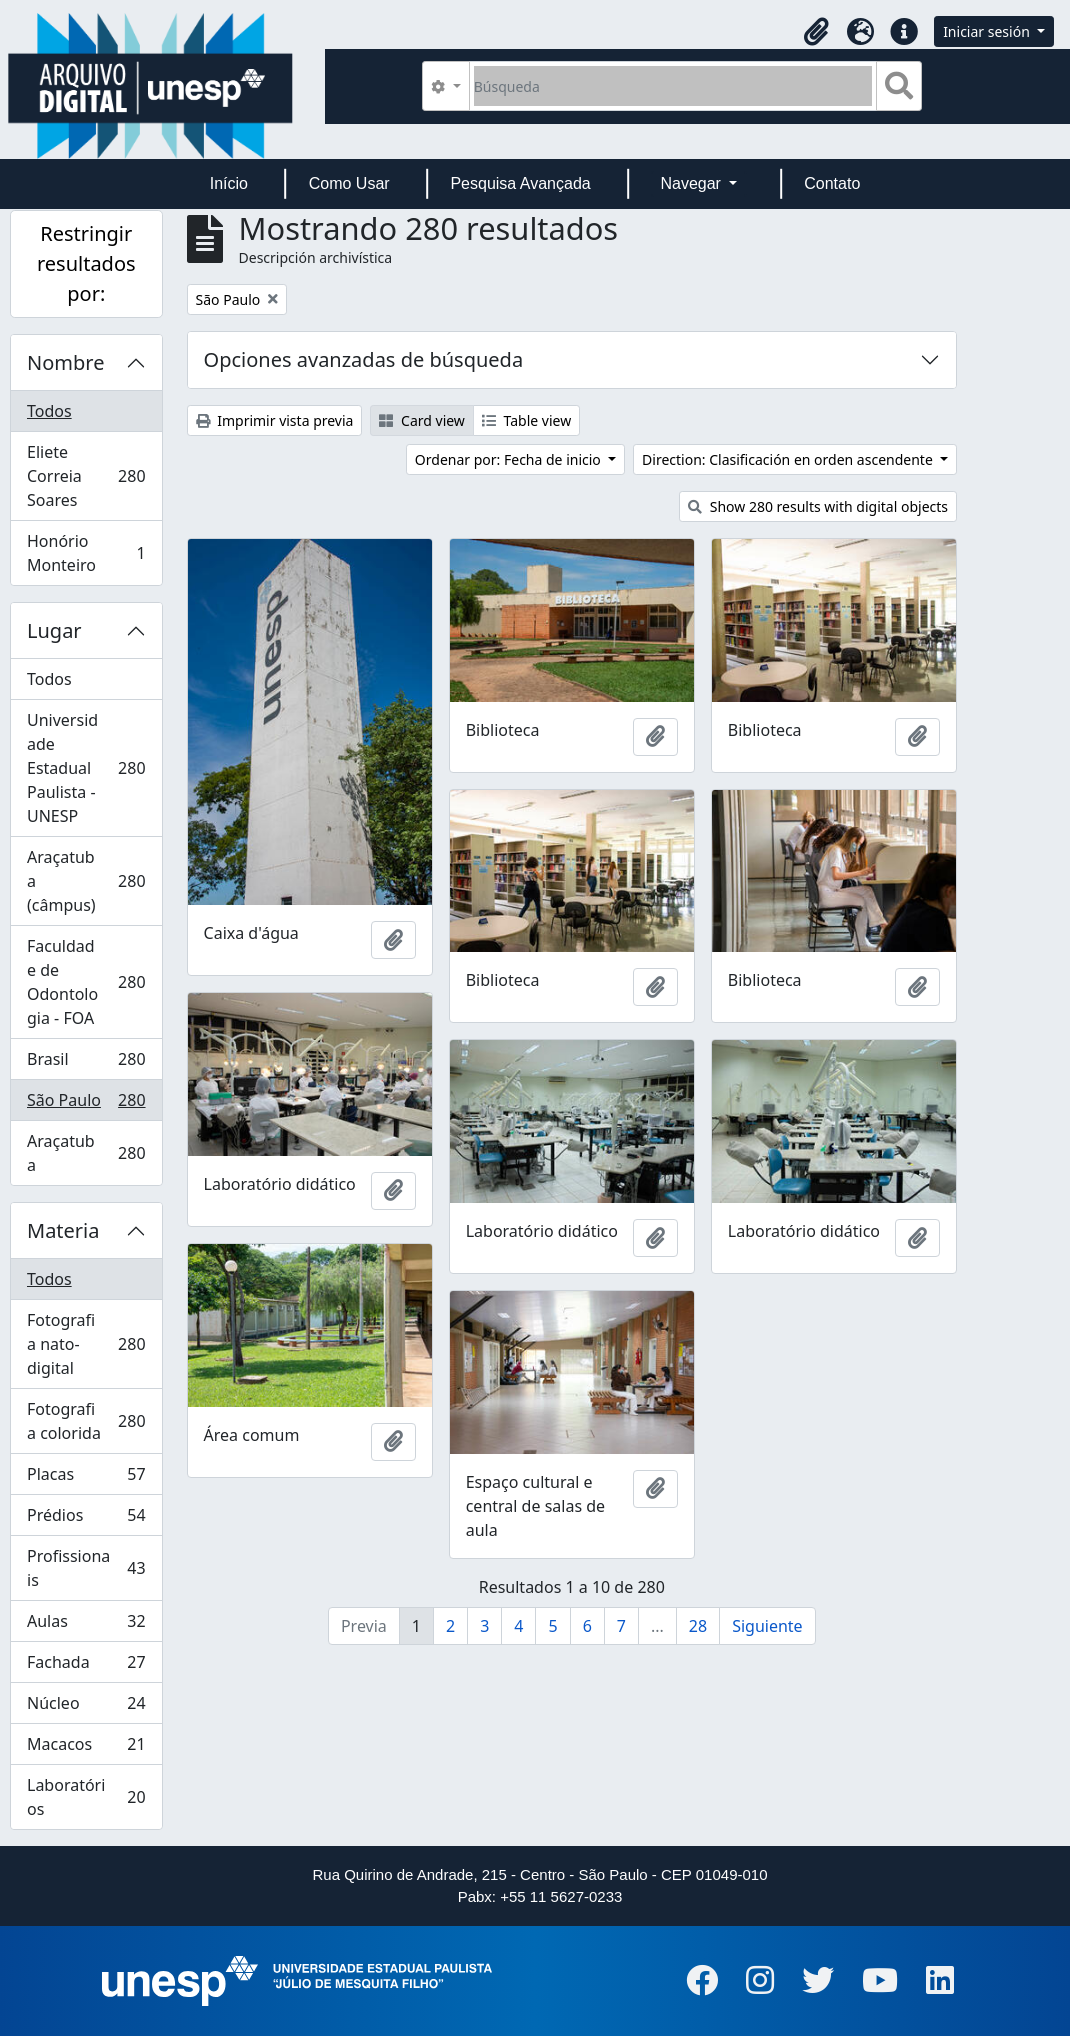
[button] (816, 32)
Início (229, 183)
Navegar (692, 183)
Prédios (86, 1519)
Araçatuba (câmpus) (86, 881)
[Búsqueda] (673, 86)
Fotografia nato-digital (86, 1344)
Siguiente (767, 1626)
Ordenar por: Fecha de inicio (510, 459)
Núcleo (86, 1707)
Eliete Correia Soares (86, 476)
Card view (421, 420)
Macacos (86, 1748)
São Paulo (86, 1104)
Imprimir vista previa (275, 420)
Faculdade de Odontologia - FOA (86, 982)
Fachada (86, 1666)
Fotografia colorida (86, 1421)
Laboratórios (86, 1797)
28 (698, 1626)
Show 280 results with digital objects (818, 506)
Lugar (54, 630)
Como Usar (349, 183)
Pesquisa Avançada (520, 183)
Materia (63, 1230)
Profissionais (86, 1568)
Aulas (86, 1625)
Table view (526, 420)
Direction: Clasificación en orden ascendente (789, 459)
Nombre (65, 362)
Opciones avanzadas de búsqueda (364, 359)
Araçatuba (86, 1153)
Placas (86, 1478)
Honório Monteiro (86, 553)
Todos (49, 411)
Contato (832, 183)
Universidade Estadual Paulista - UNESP (86, 768)
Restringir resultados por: (86, 263)
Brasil (86, 1063)
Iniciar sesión (988, 31)
